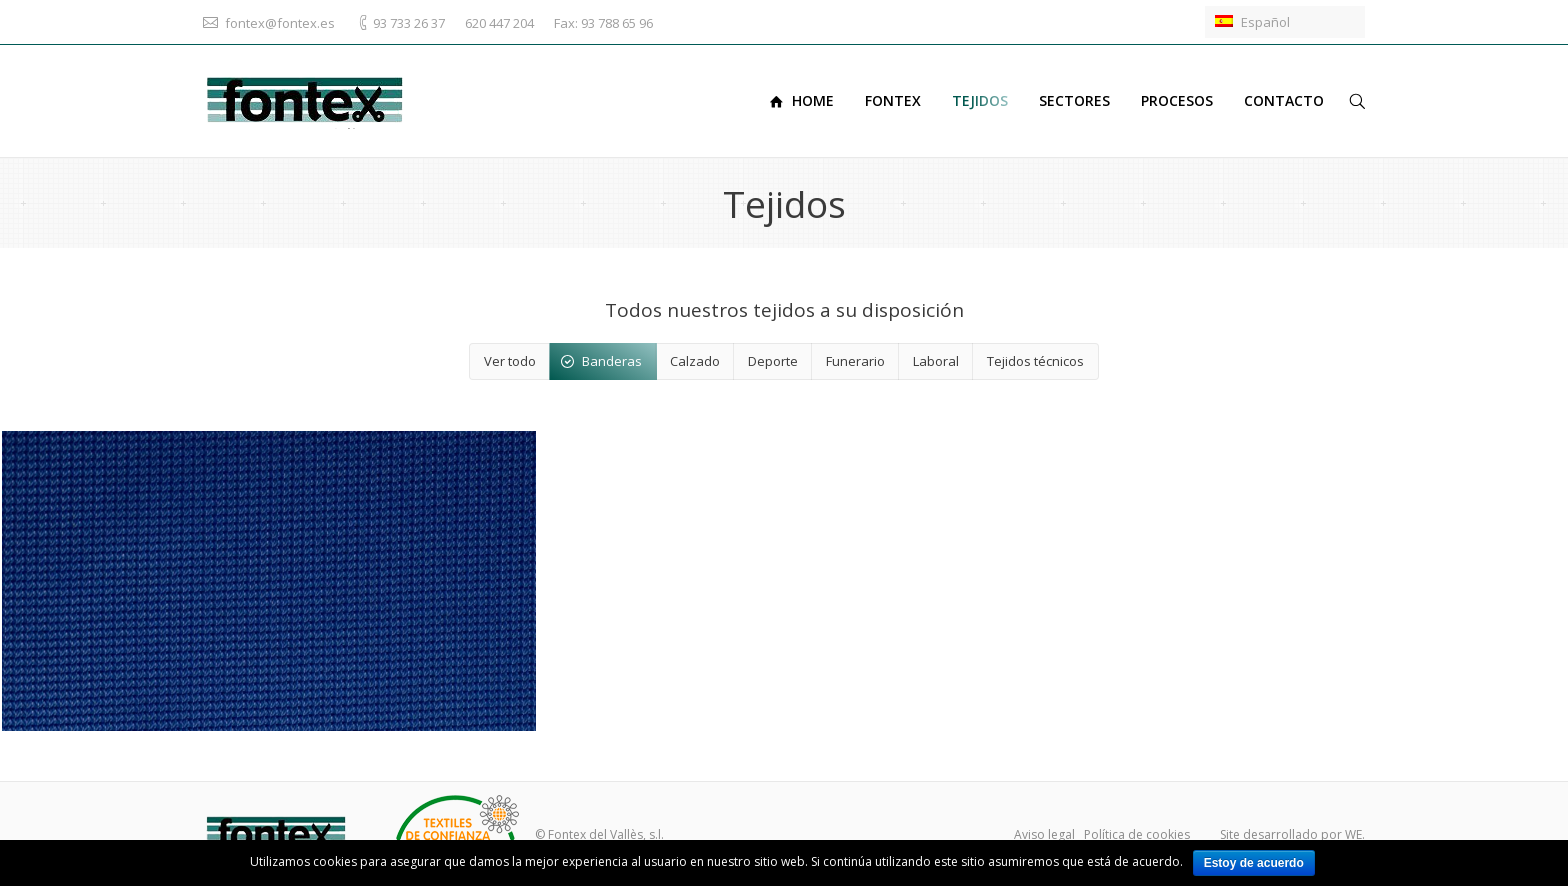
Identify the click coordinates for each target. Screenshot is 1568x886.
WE (1353, 834)
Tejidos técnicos (1035, 361)
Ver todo (510, 361)
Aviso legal (1044, 834)
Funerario (855, 361)
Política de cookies (1137, 834)
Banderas (612, 361)
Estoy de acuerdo (1254, 863)
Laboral (936, 361)
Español (1252, 22)
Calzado (695, 361)
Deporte (773, 361)
